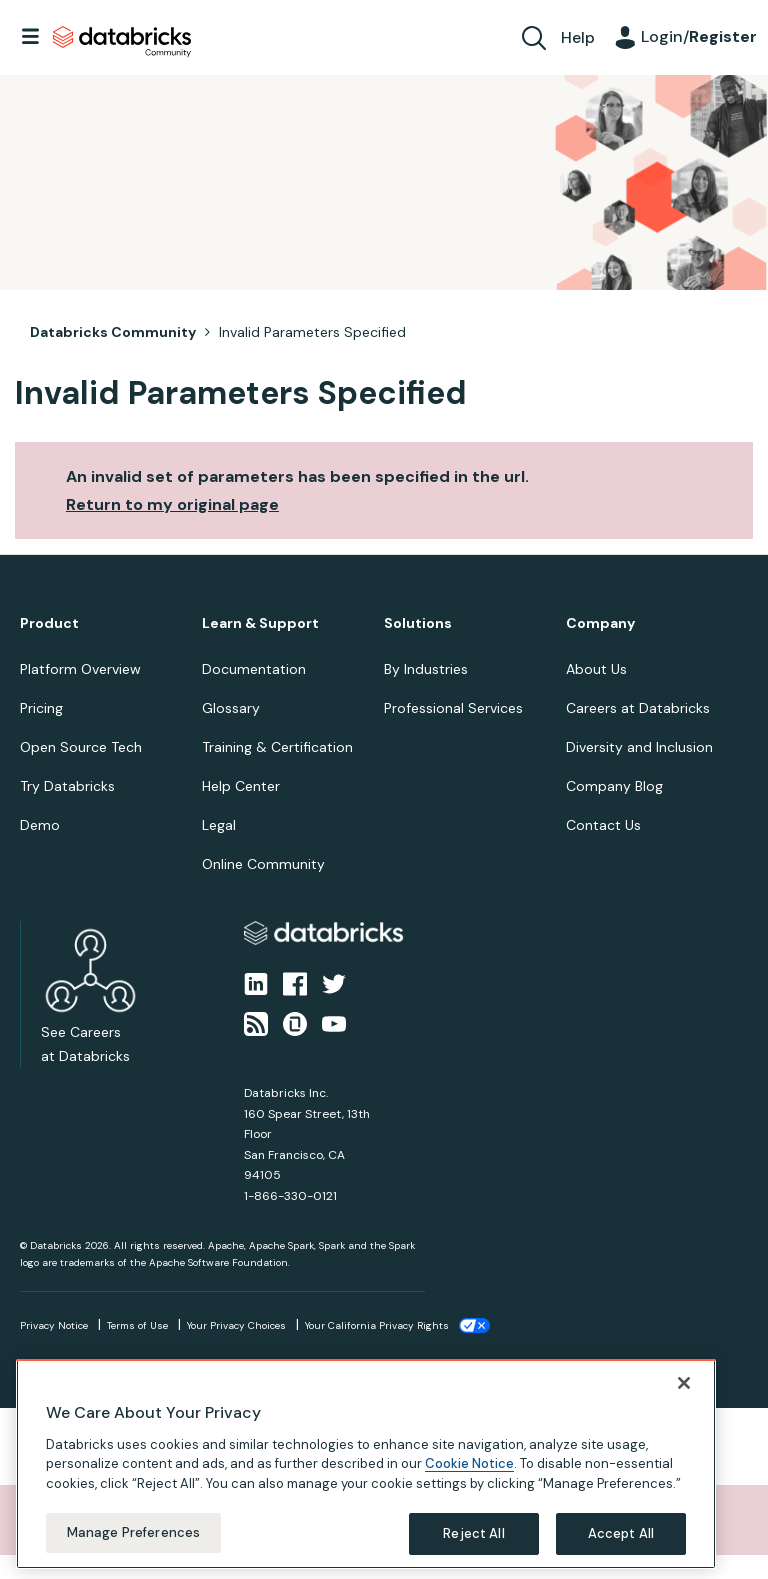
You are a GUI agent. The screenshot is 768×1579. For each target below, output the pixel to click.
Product (49, 623)
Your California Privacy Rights (377, 1325)
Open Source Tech (81, 747)
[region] (366, 1464)
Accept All (621, 1533)
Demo (40, 825)
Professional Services (453, 708)
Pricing (41, 708)
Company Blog (614, 786)
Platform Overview (80, 669)
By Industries (426, 669)
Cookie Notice (469, 1463)
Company (600, 623)
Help (578, 37)
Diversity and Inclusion (639, 747)
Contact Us (603, 825)
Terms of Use (137, 1325)
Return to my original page (172, 504)
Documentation (254, 669)
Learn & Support (260, 623)
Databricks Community (122, 42)
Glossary (231, 708)
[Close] (684, 1383)
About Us (596, 669)
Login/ (699, 36)
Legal (219, 825)
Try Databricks (67, 786)
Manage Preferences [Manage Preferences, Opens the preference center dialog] (133, 1532)
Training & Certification (277, 747)
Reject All (473, 1533)
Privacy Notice (54, 1325)
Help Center (241, 786)
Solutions (418, 623)
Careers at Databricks (638, 708)
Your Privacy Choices (236, 1325)
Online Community (263, 864)
